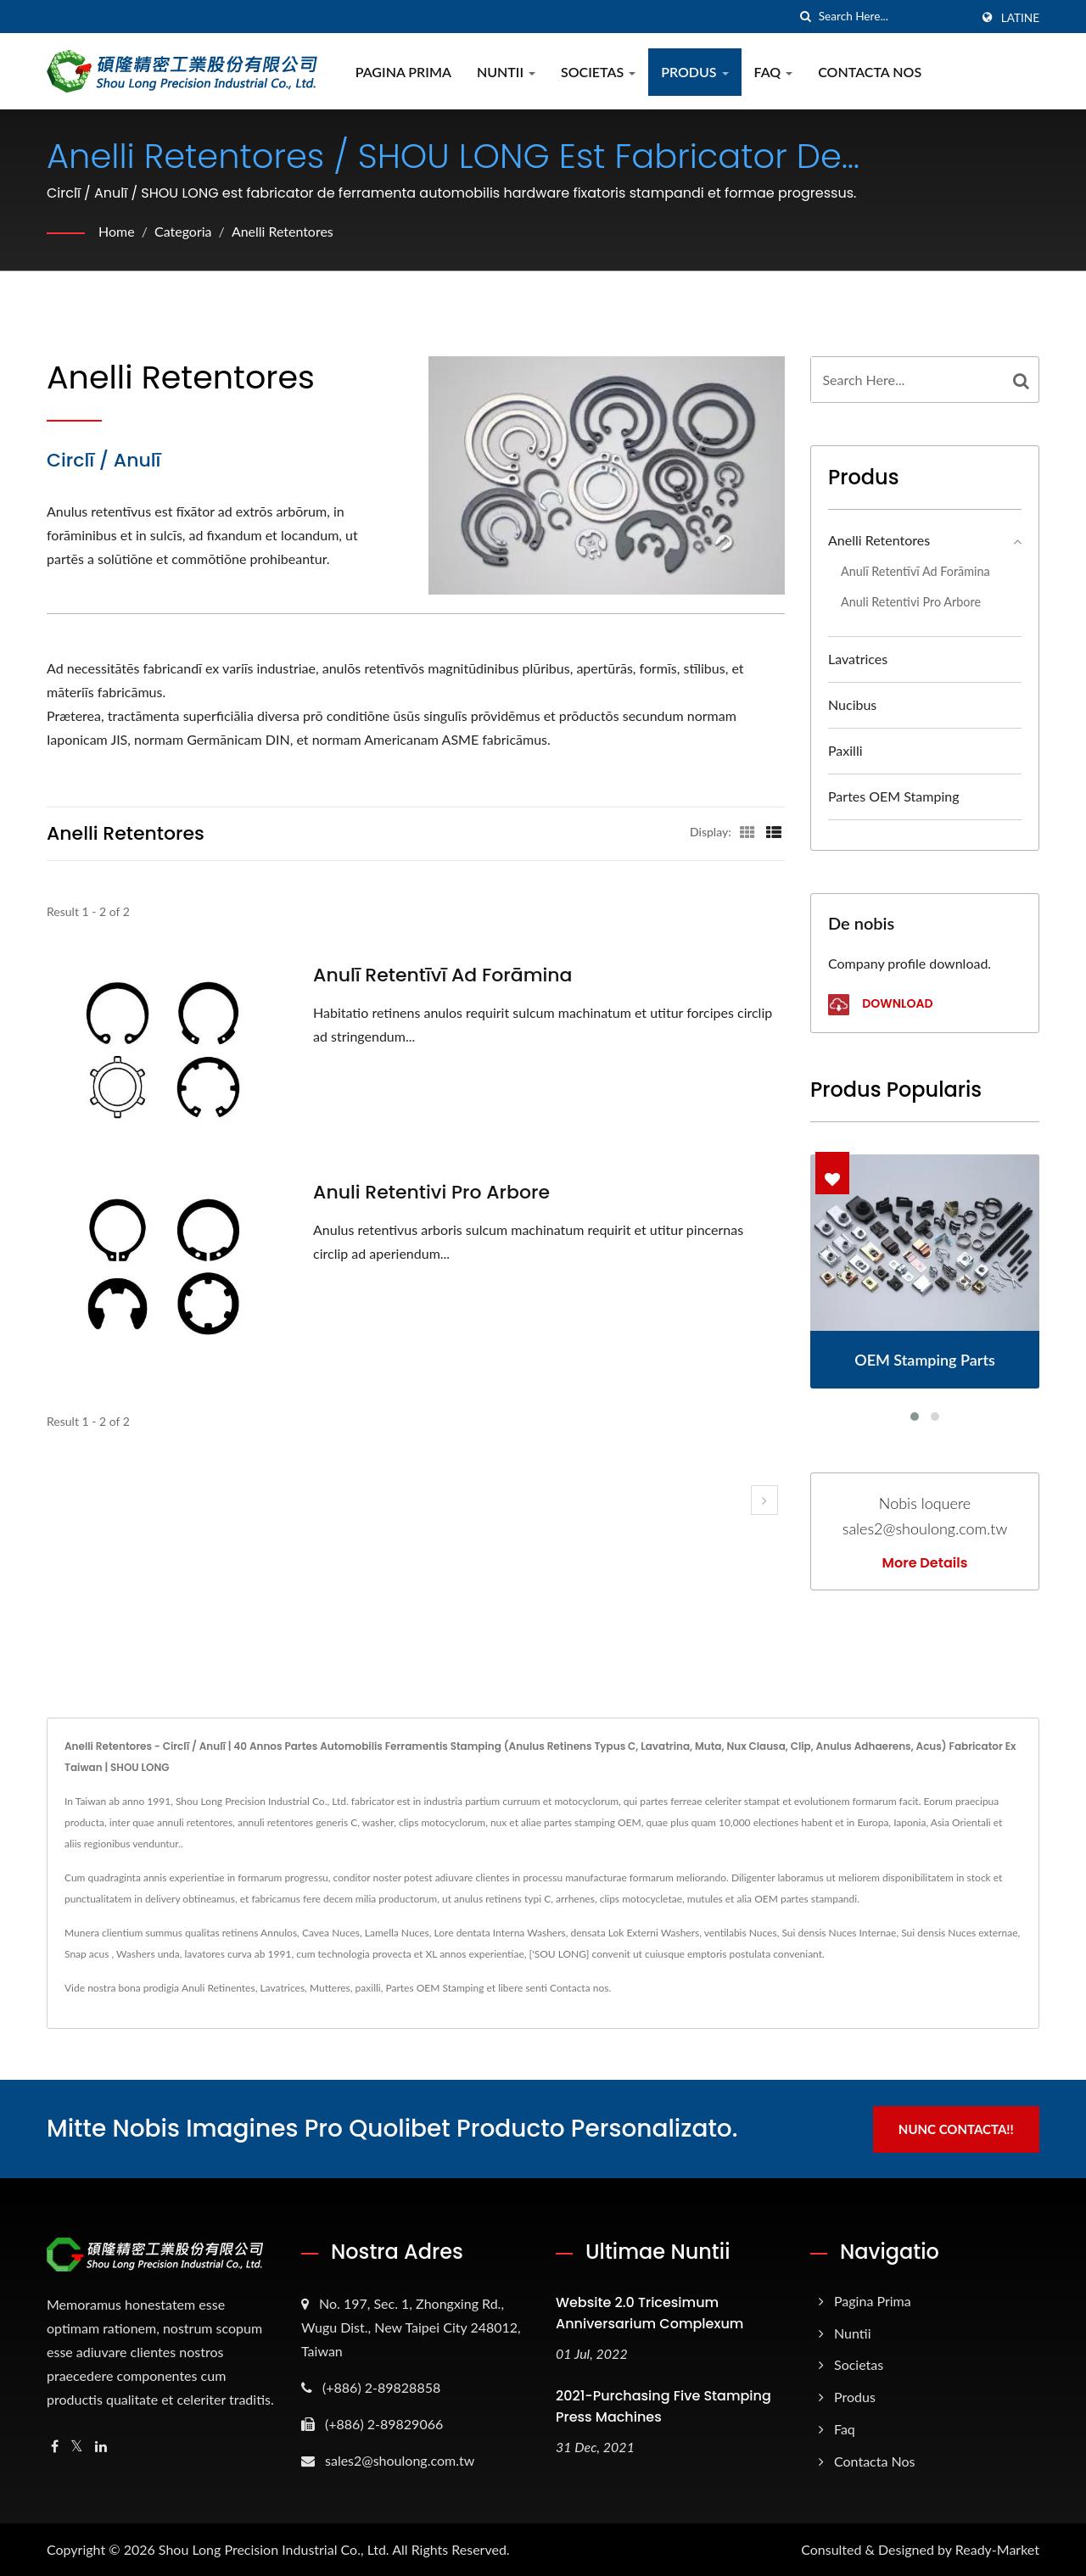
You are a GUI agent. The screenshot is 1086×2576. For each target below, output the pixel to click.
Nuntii (506, 72)
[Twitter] (76, 2446)
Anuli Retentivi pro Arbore (431, 1192)
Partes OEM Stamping (894, 796)
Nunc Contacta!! (957, 2128)
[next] (764, 1500)
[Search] (894, 16)
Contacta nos (579, 1987)
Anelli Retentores (282, 231)
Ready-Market (997, 2548)
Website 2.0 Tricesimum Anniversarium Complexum (649, 2312)
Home (116, 231)
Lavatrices (857, 659)
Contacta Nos (869, 72)
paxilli (845, 750)
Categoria (183, 231)
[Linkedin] (101, 2446)
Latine (1020, 18)
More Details (925, 1563)
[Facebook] (55, 2446)
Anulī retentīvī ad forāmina (443, 975)
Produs (694, 72)
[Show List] (774, 831)
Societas (598, 72)
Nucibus (852, 704)
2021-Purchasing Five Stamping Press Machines (663, 2405)
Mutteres (330, 1987)
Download (880, 1004)
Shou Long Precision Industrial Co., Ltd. (274, 2548)
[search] (806, 16)
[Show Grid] (747, 831)
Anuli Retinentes (218, 1987)
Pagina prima (403, 72)
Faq (773, 72)
